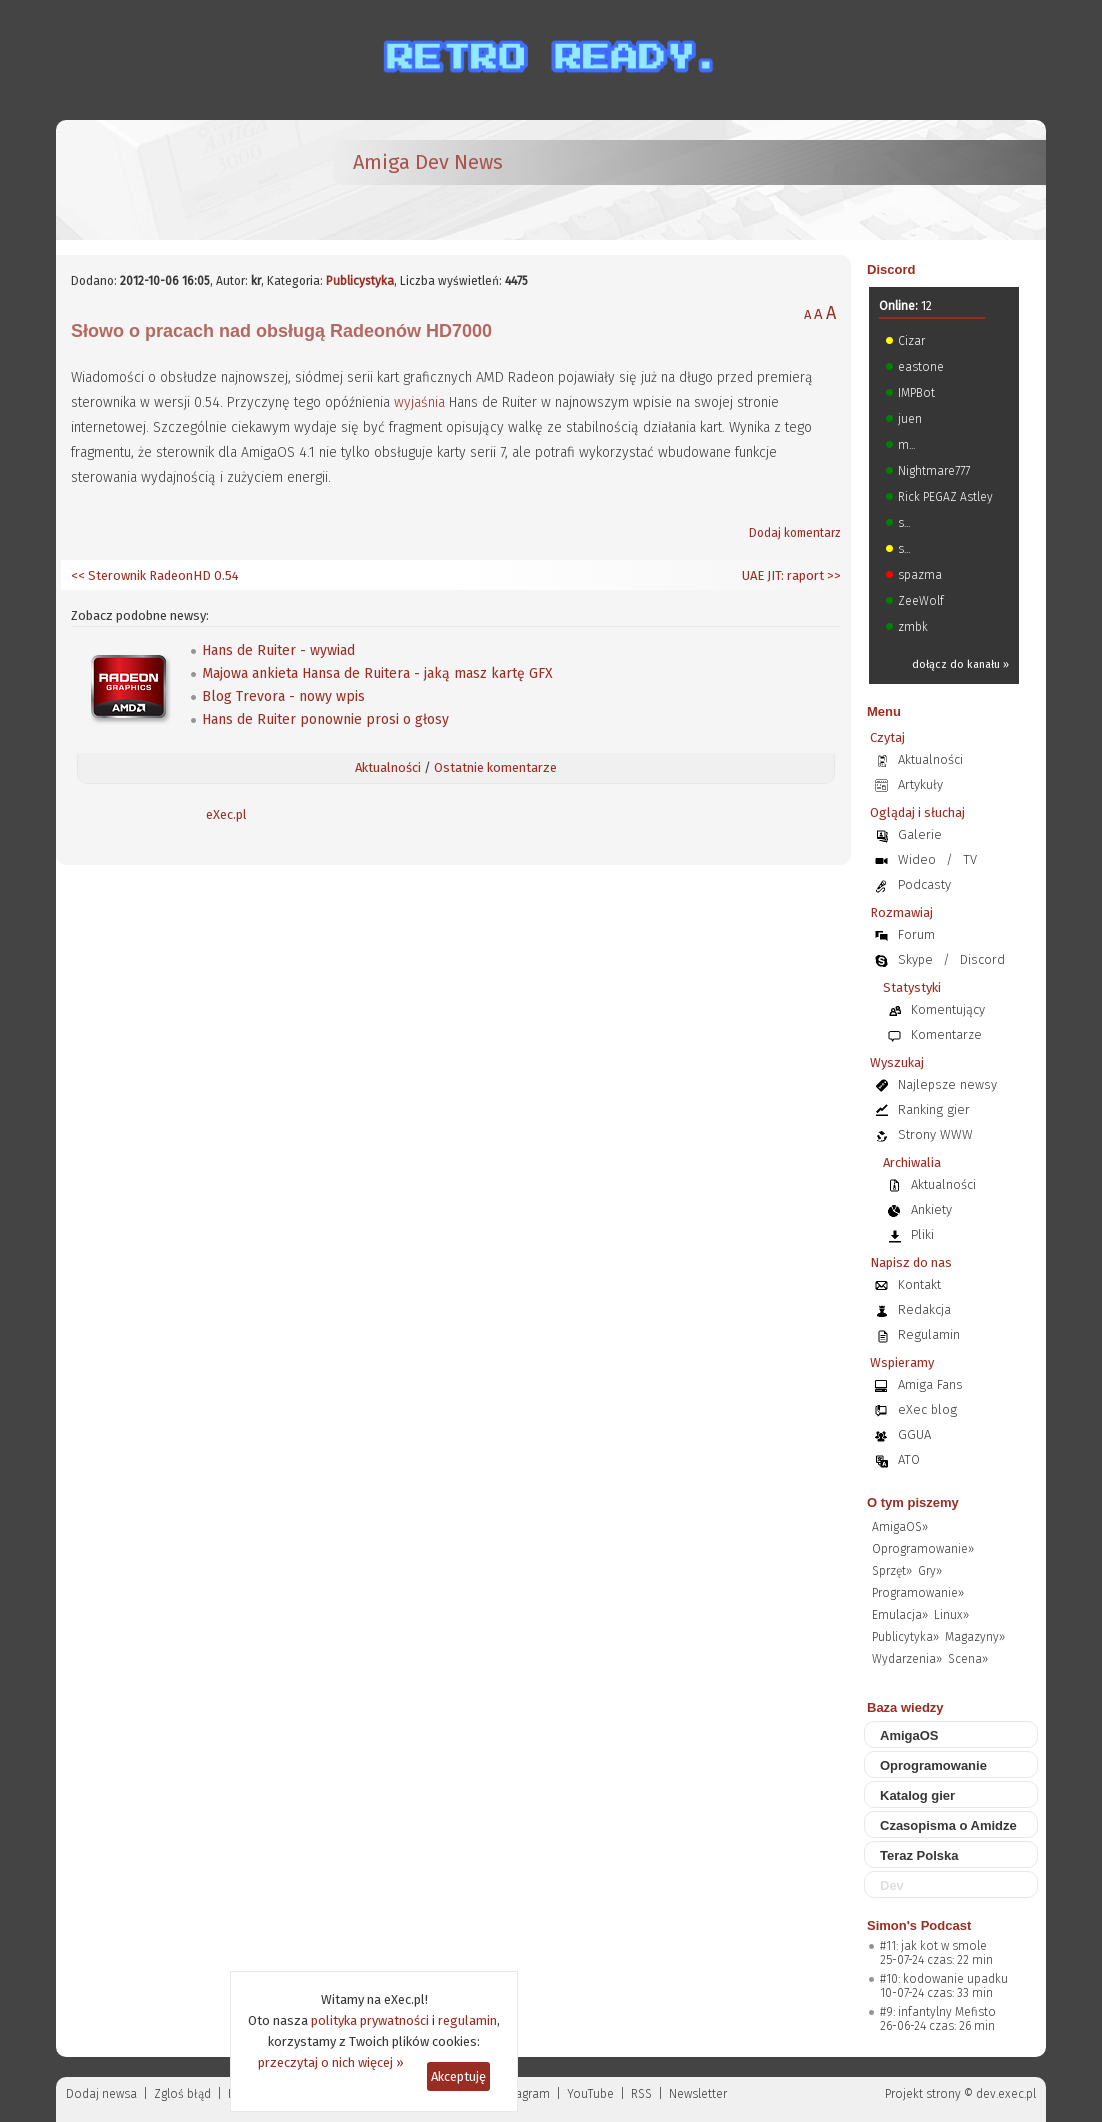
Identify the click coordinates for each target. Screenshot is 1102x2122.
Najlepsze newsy (947, 1084)
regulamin (467, 2020)
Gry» (930, 1571)
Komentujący (948, 1009)
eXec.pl (226, 814)
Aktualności (388, 767)
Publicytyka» (905, 1637)
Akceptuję (458, 2076)
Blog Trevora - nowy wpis (283, 696)
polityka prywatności (370, 2020)
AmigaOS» (900, 1527)
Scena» (968, 1659)
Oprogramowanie (933, 1765)
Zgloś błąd (182, 2094)
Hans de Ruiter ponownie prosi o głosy (325, 719)
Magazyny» (975, 1637)
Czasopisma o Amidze (948, 1825)
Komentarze (946, 1034)
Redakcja (924, 1309)
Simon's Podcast (919, 1925)
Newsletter (698, 2094)
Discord (891, 269)
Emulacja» (900, 1615)
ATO (909, 1459)
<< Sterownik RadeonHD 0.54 (155, 575)
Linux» (951, 1615)
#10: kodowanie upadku (944, 1979)
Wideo (917, 859)
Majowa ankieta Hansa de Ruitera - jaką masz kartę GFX (377, 673)
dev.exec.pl (1006, 2094)
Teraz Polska (919, 1855)
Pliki (922, 1234)
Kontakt (919, 1284)
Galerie (920, 834)
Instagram (522, 2094)
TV (970, 859)
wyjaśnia (419, 402)
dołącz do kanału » (960, 664)
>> (832, 575)
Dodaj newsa (101, 2094)
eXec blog (927, 1409)
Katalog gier (917, 1795)
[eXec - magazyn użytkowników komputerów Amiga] (176, 180)
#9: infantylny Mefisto (938, 2012)
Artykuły (920, 784)
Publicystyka (360, 281)
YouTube (590, 2094)
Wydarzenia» (907, 1659)
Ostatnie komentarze (495, 767)
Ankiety (931, 1209)
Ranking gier (934, 1109)
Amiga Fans (930, 1384)
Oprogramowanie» (923, 1549)
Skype (915, 959)
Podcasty (924, 884)
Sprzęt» (892, 1571)
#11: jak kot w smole (933, 1946)
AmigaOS (909, 1735)
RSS (641, 2094)
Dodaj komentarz (795, 533)
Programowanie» (918, 1593)
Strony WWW (935, 1134)
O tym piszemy (913, 1502)
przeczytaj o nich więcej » (331, 2062)
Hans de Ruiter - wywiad (278, 650)
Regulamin (929, 1334)
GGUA (914, 1434)
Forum (916, 934)
